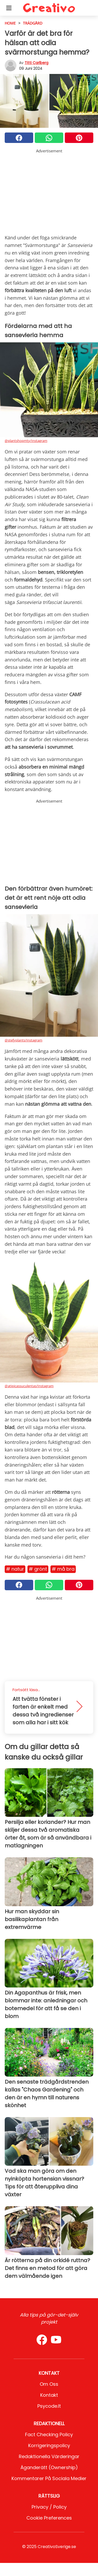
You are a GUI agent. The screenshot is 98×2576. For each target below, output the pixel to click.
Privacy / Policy (49, 2507)
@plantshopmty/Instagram (26, 440)
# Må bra (63, 1569)
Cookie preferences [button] (49, 2518)
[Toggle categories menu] (9, 8)
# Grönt (38, 1569)
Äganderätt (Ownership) (49, 2467)
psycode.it (49, 2406)
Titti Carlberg (36, 62)
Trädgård (32, 23)
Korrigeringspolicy (49, 2445)
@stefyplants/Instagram (23, 1040)
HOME (10, 23)
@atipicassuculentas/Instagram (29, 1386)
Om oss (49, 2384)
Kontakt (49, 2395)
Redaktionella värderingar (49, 2456)
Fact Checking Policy (49, 2434)
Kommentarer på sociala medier (49, 2478)
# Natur (15, 1569)
